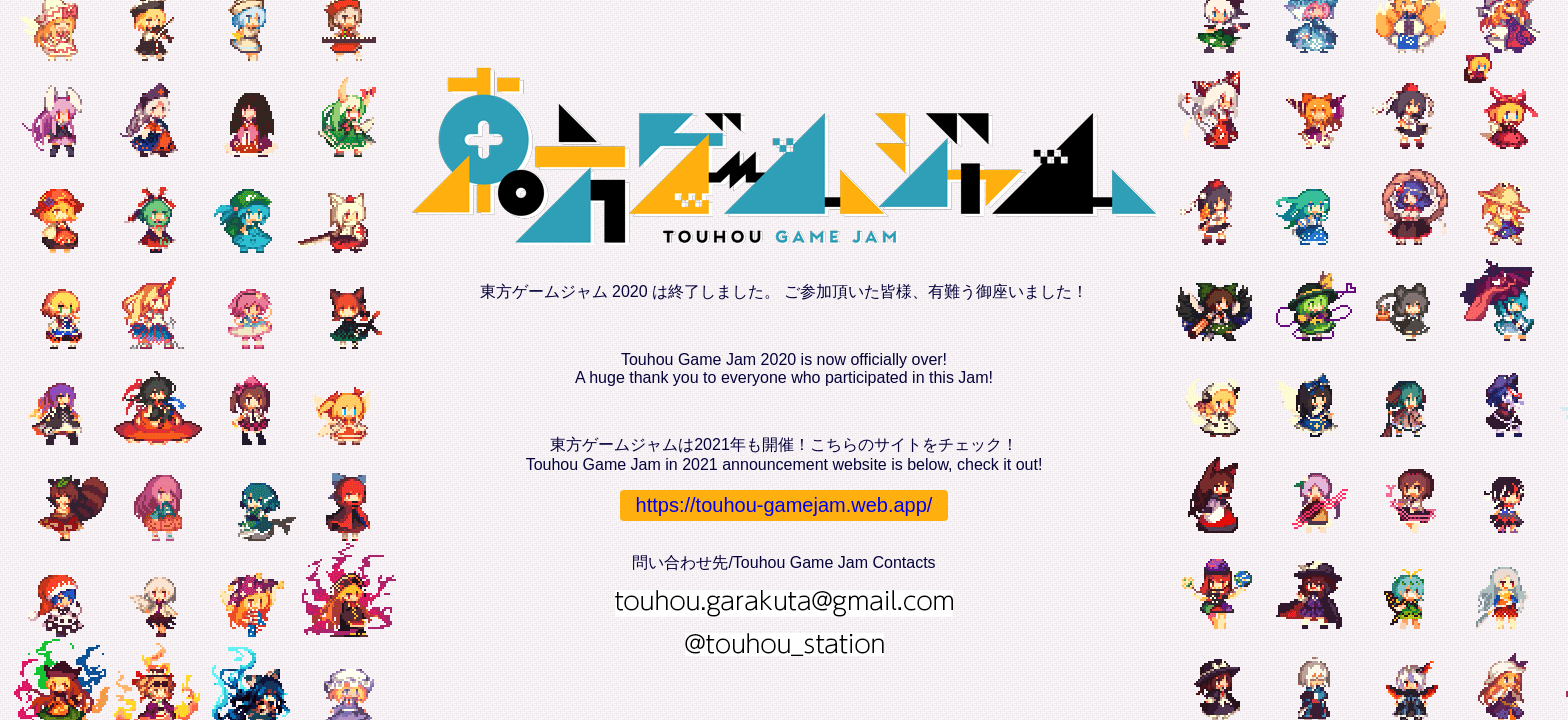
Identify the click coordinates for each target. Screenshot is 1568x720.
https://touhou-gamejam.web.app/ (784, 505)
